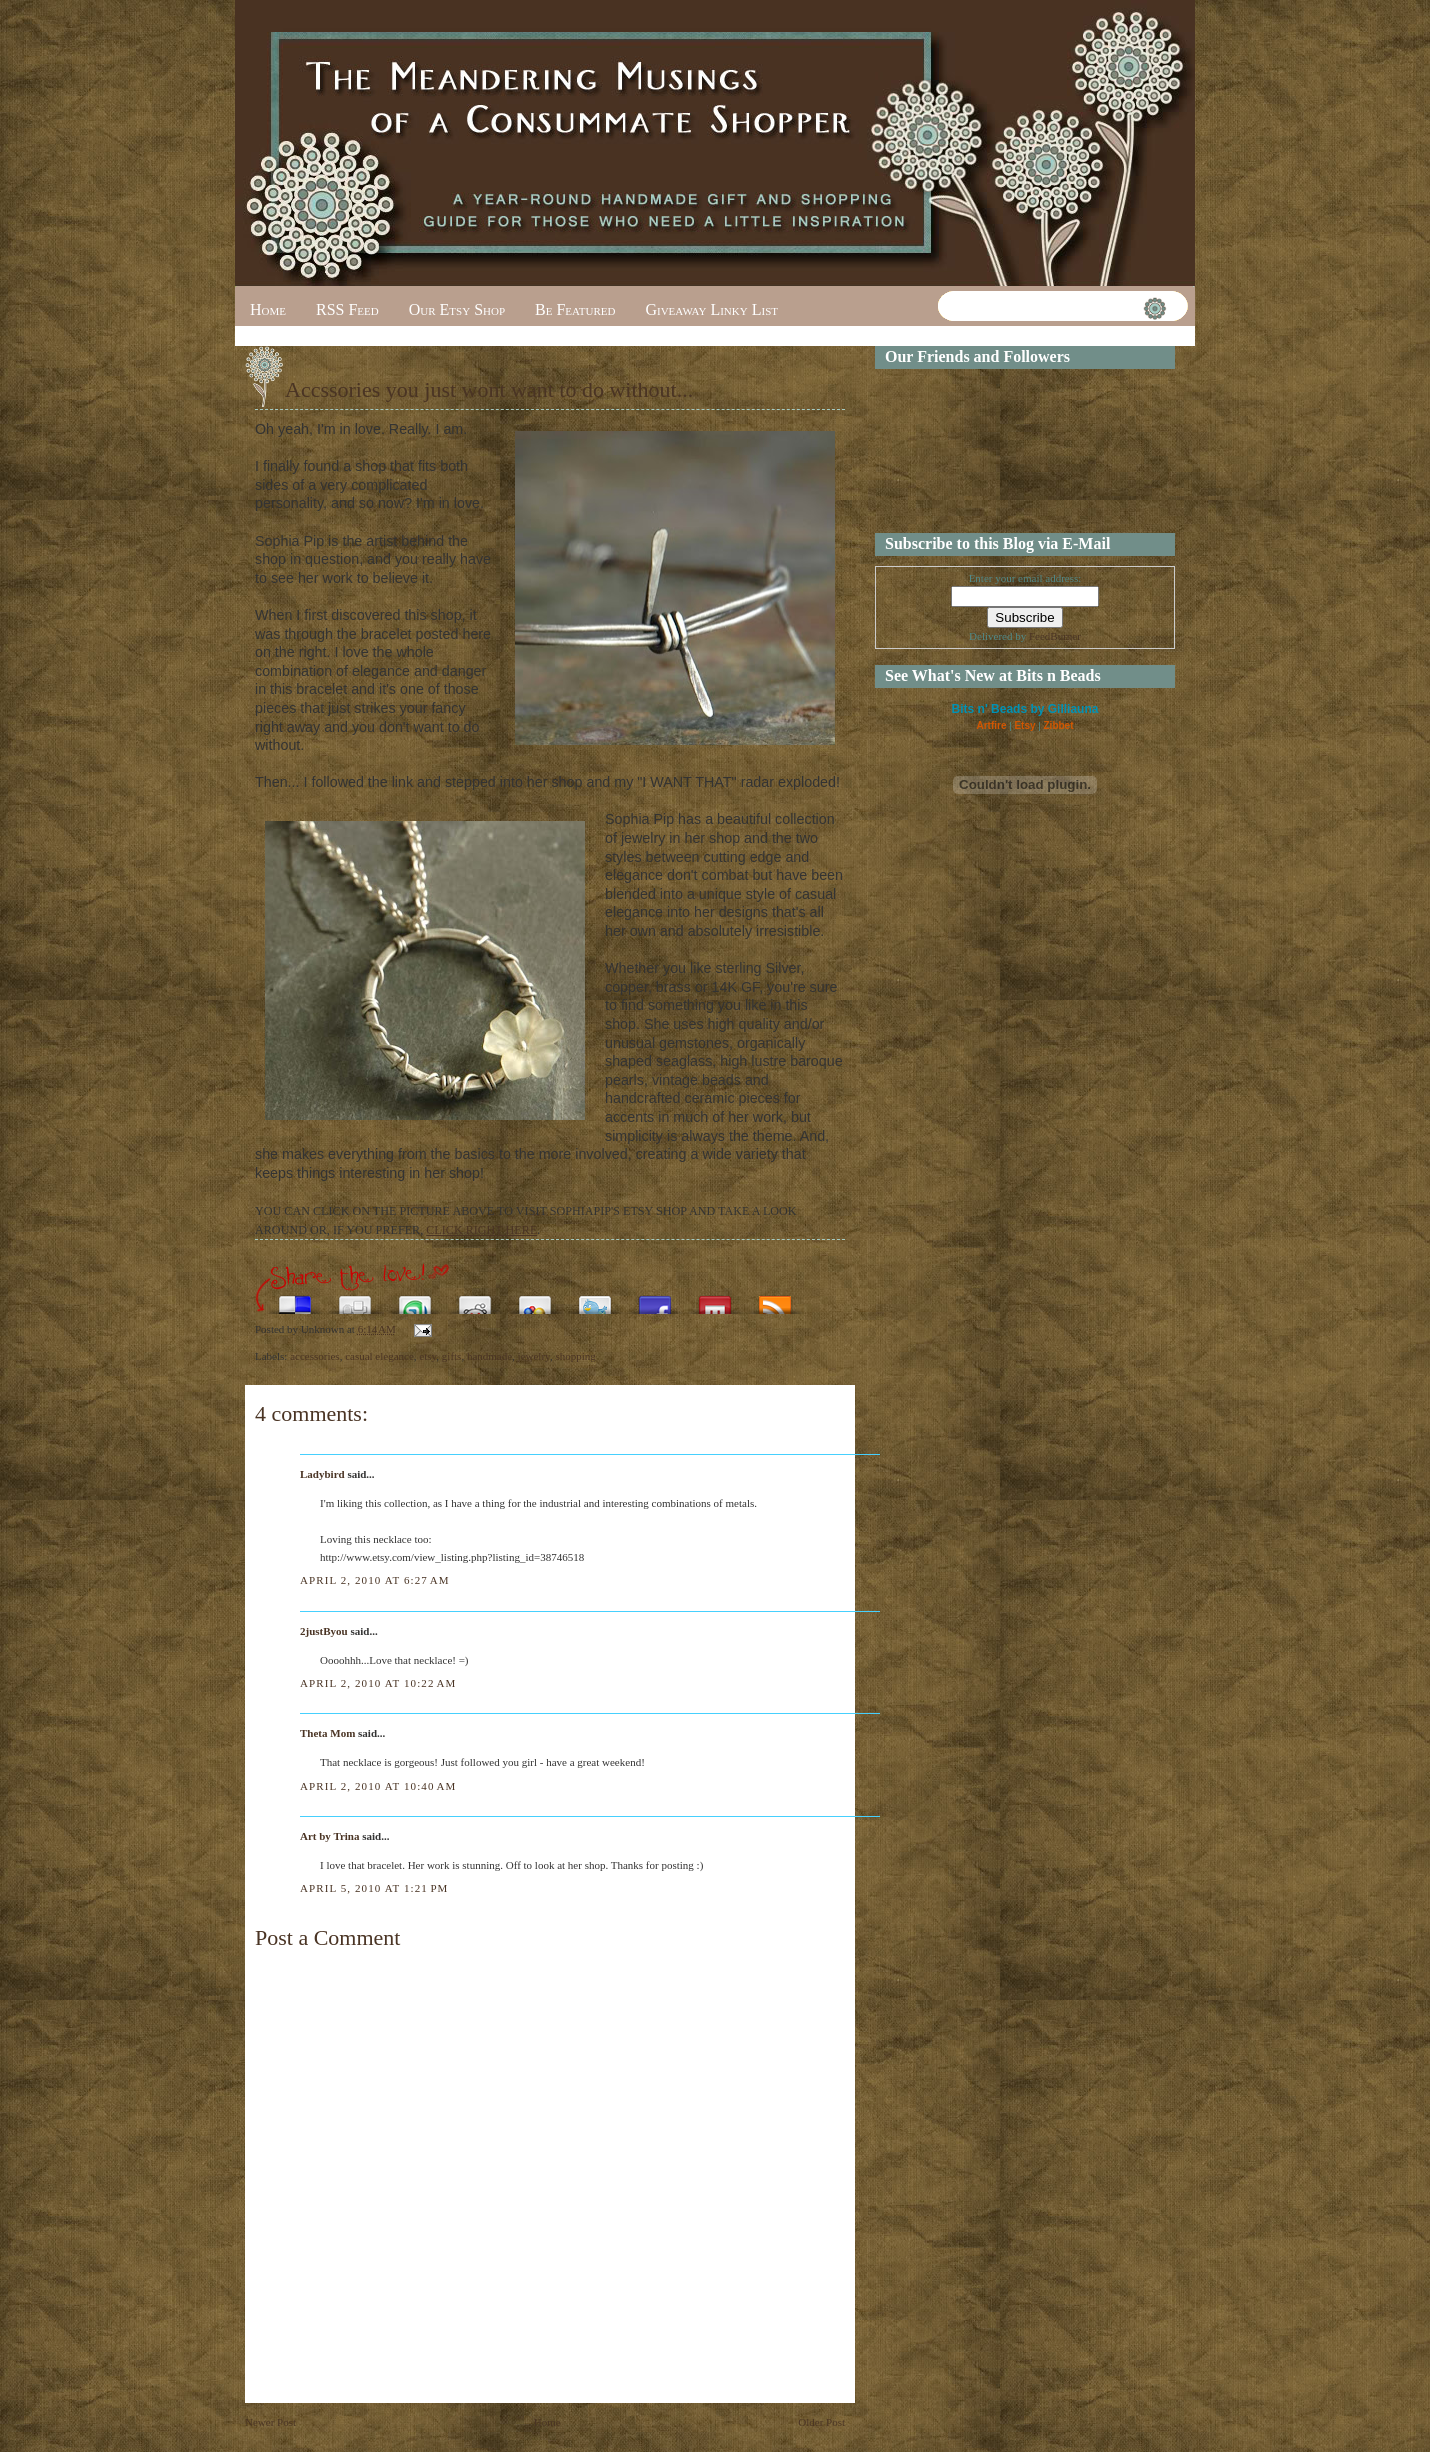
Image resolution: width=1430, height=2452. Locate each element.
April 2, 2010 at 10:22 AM (378, 1683)
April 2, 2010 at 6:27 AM (375, 1580)
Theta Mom (327, 1733)
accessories (314, 1356)
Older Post (821, 2422)
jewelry (534, 1356)
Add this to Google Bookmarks (535, 1299)
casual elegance (379, 1356)
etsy (427, 1356)
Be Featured (575, 309)
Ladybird (322, 1474)
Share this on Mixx (715, 1299)
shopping (575, 1356)
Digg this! (355, 1299)
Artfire (991, 725)
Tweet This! (595, 1299)
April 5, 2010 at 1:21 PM (374, 1888)
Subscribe (775, 1299)
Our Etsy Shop (457, 309)
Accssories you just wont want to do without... (489, 389)
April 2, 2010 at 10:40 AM (378, 1786)
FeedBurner (1055, 636)
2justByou (324, 1631)
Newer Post (270, 2422)
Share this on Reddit (475, 1299)
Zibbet (1059, 725)
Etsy (1024, 725)
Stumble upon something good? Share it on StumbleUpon (415, 1299)
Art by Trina (330, 1836)
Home (268, 309)
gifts (452, 1356)
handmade (489, 1356)
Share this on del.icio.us (295, 1299)
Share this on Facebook (655, 1299)
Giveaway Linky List (711, 309)
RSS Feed (347, 309)
